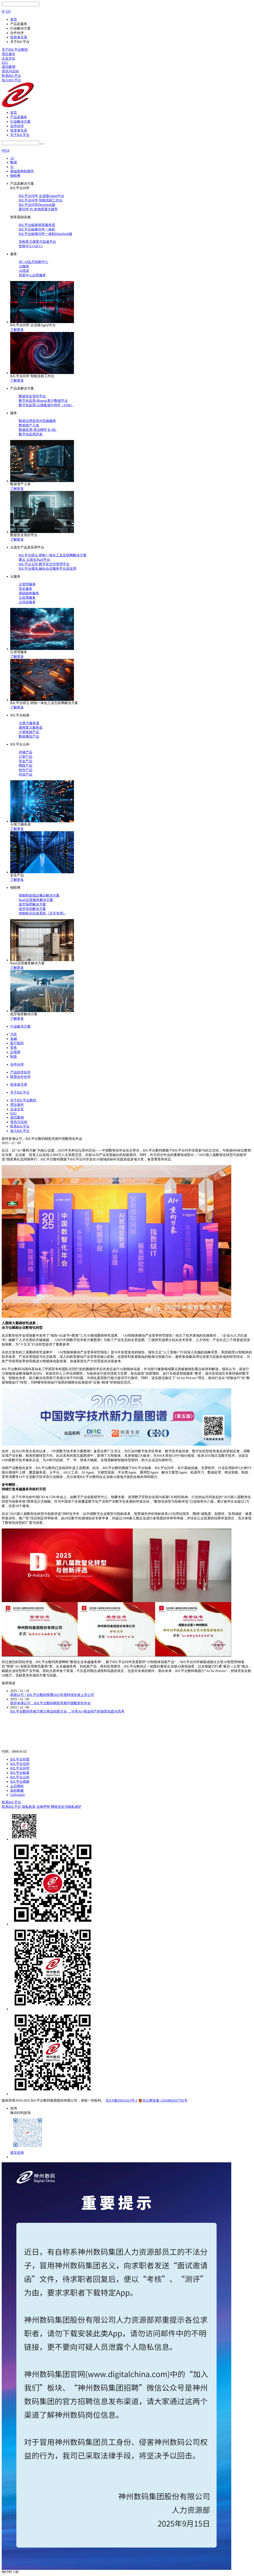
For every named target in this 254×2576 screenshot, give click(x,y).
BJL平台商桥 (20, 1781)
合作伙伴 (17, 126)
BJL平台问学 (20, 1768)
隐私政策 (28, 1806)
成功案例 (8, 67)
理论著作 (8, 54)
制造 (13, 1056)
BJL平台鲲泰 (20, 1773)
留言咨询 (17, 2152)
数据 (13, 162)
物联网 (15, 175)
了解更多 (17, 329)
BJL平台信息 (20, 1764)
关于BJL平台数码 (15, 49)
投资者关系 (18, 130)
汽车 (13, 1034)
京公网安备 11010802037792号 (162, 2100)
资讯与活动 (10, 71)
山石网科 (17, 1786)
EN (8, 11)
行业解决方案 (20, 121)
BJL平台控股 (20, 1759)
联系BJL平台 (11, 75)
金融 (13, 1039)
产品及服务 (18, 117)
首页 (13, 112)
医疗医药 (17, 1043)
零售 (13, 1047)
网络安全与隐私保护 (66, 1806)
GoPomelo (17, 1795)
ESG (5, 63)
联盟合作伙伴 (20, 1076)
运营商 (15, 1052)
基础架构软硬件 (22, 171)
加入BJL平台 (11, 80)
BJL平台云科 (20, 1777)
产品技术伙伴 (20, 1072)
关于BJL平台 (20, 135)
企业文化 (8, 58)
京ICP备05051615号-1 (121, 2100)
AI (12, 158)
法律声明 (43, 1806)
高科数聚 (17, 1790)
